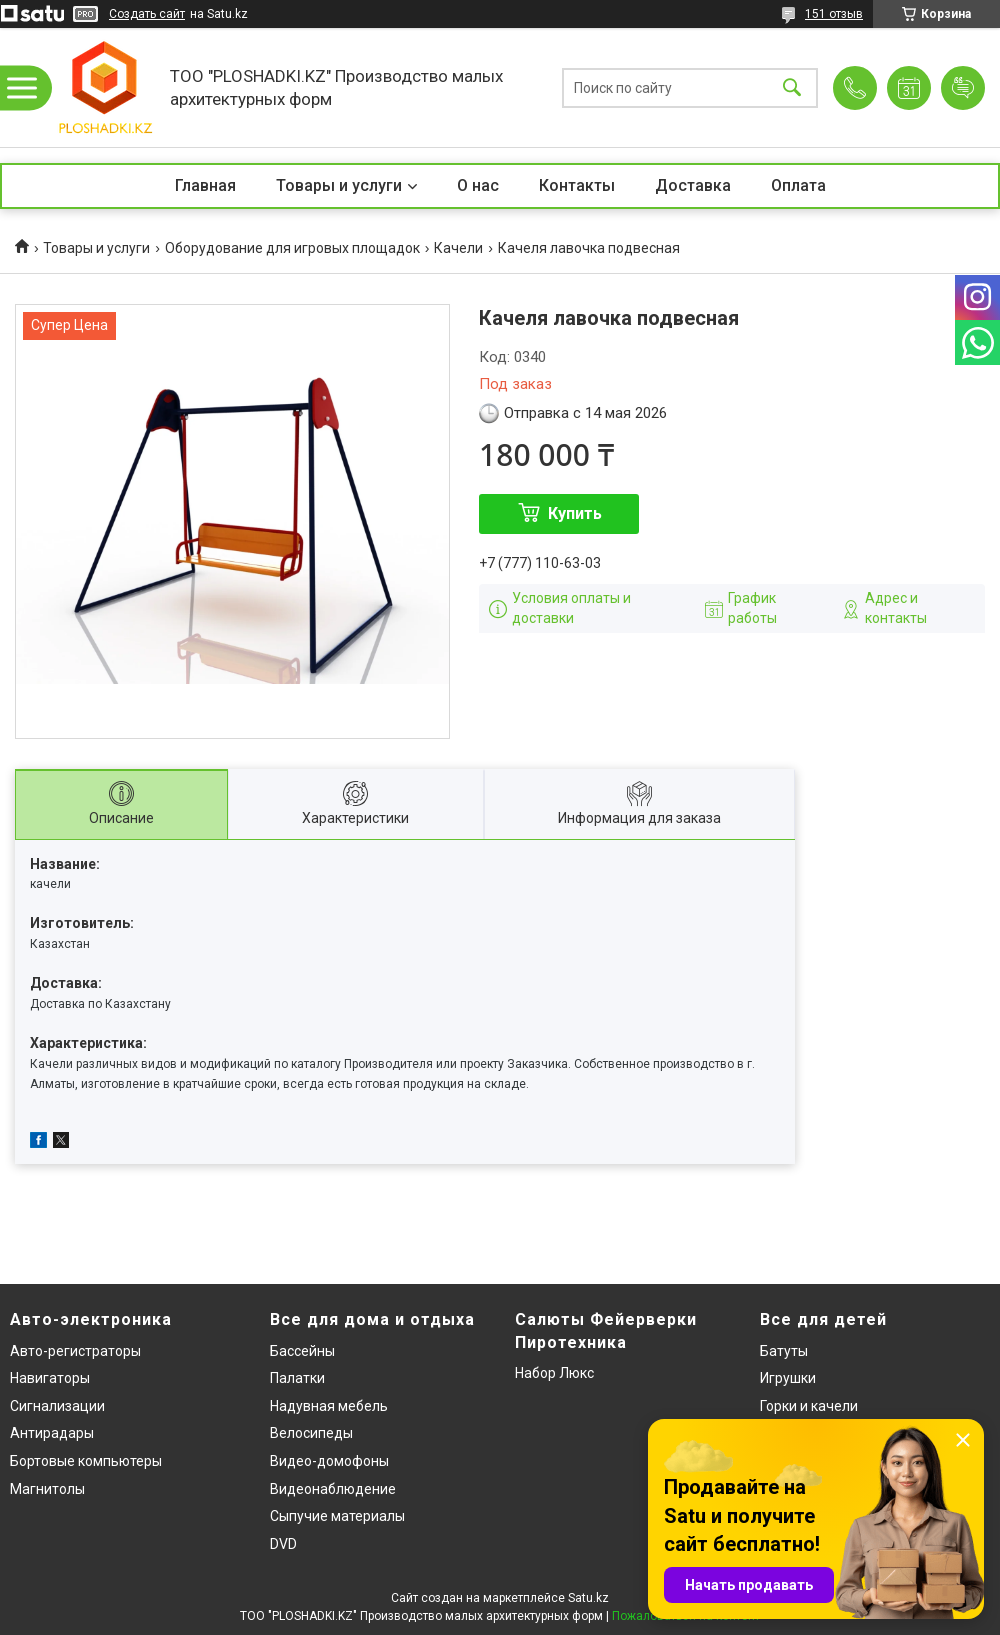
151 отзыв (834, 14)
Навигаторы (50, 1378)
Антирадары (52, 1433)
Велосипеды (311, 1433)
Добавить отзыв (963, 88)
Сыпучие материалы (337, 1516)
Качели (458, 248)
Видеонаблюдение (333, 1489)
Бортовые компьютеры (86, 1461)
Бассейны (302, 1351)
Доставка (693, 185)
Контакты (577, 185)
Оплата (798, 185)
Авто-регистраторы (75, 1351)
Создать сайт (147, 14)
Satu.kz (588, 1598)
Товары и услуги (339, 185)
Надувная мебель (329, 1406)
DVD (283, 1544)
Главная (205, 185)
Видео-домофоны (329, 1461)
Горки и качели (809, 1406)
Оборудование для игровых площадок (292, 248)
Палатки (297, 1378)
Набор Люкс (554, 1373)
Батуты (784, 1351)
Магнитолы (47, 1489)
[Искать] (792, 87)
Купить (575, 513)
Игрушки (788, 1378)
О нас (478, 185)
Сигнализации (57, 1406)
